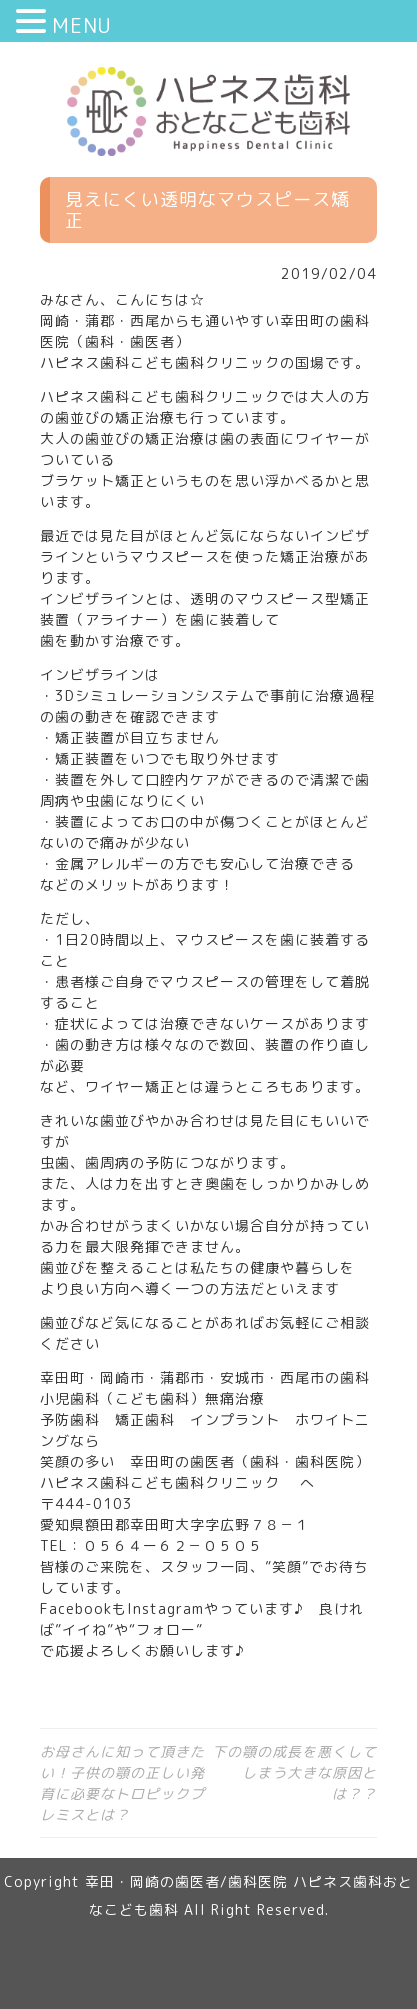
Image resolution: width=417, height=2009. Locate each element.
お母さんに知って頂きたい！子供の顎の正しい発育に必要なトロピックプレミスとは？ (122, 1783)
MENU (82, 25)
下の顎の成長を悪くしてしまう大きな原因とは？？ (294, 1772)
